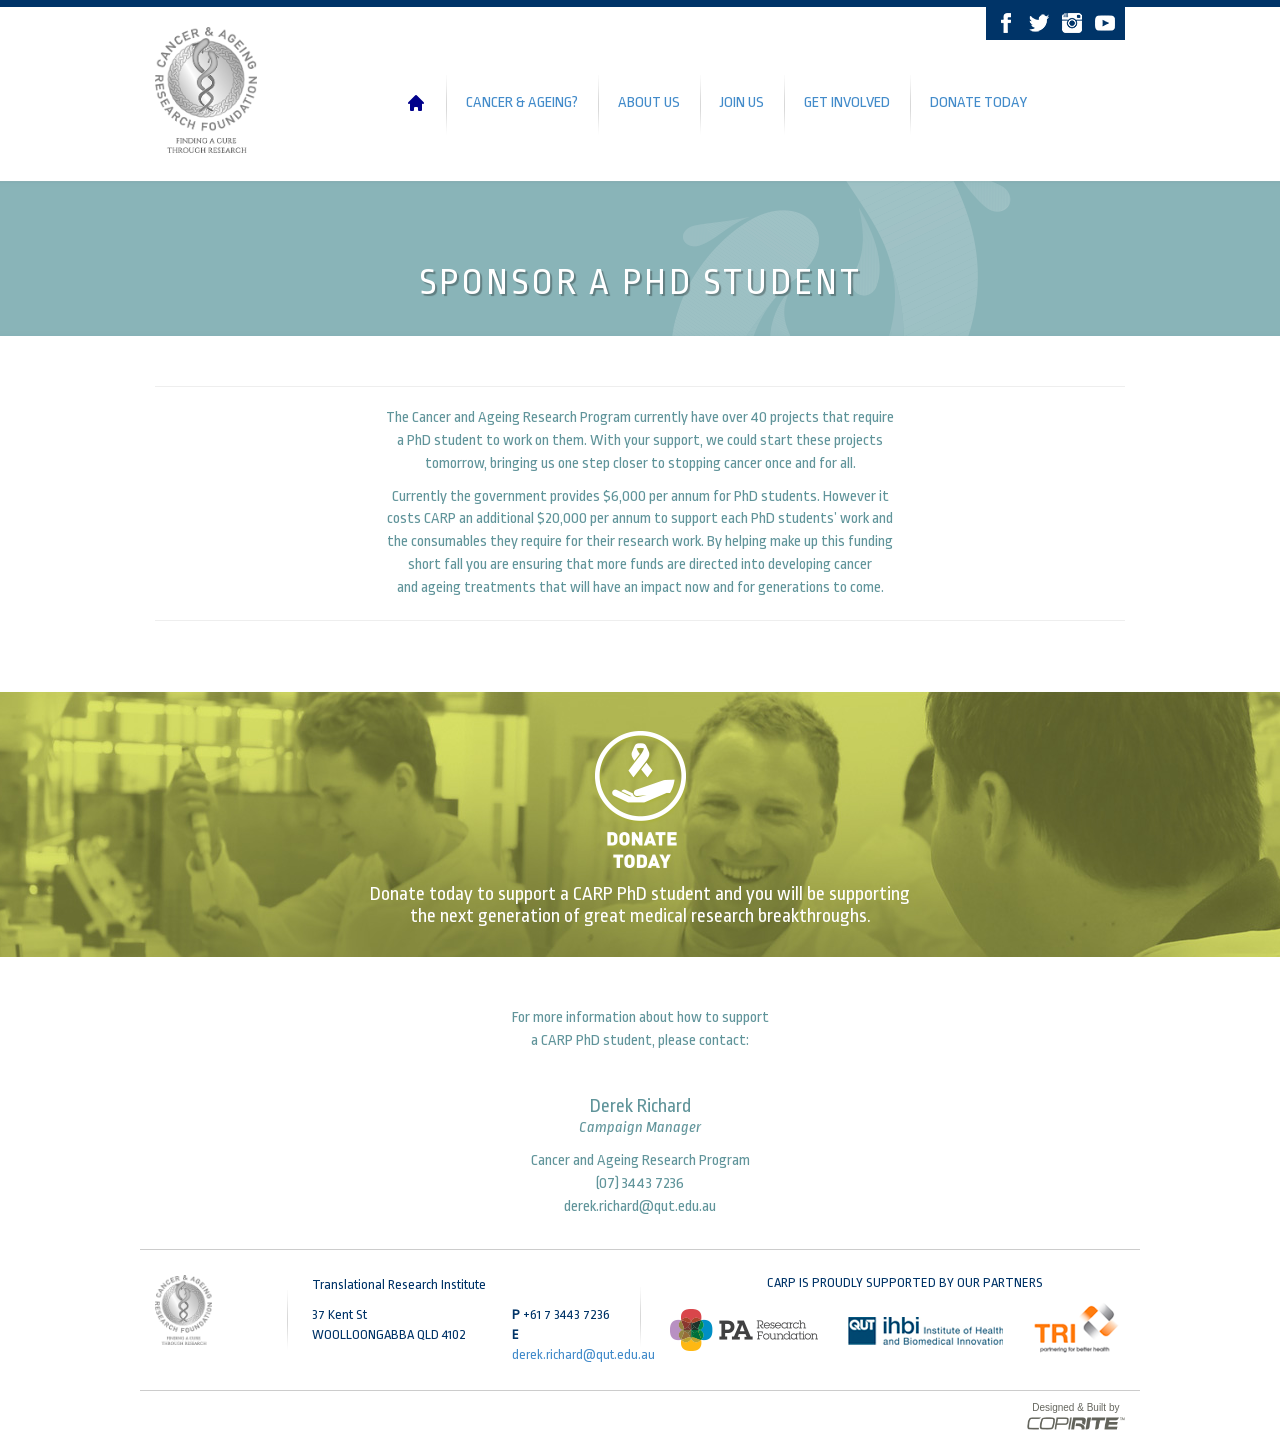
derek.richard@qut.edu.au (640, 1206)
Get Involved (847, 102)
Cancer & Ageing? (522, 102)
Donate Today (978, 102)
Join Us (742, 102)
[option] (744, 1330)
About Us (649, 102)
